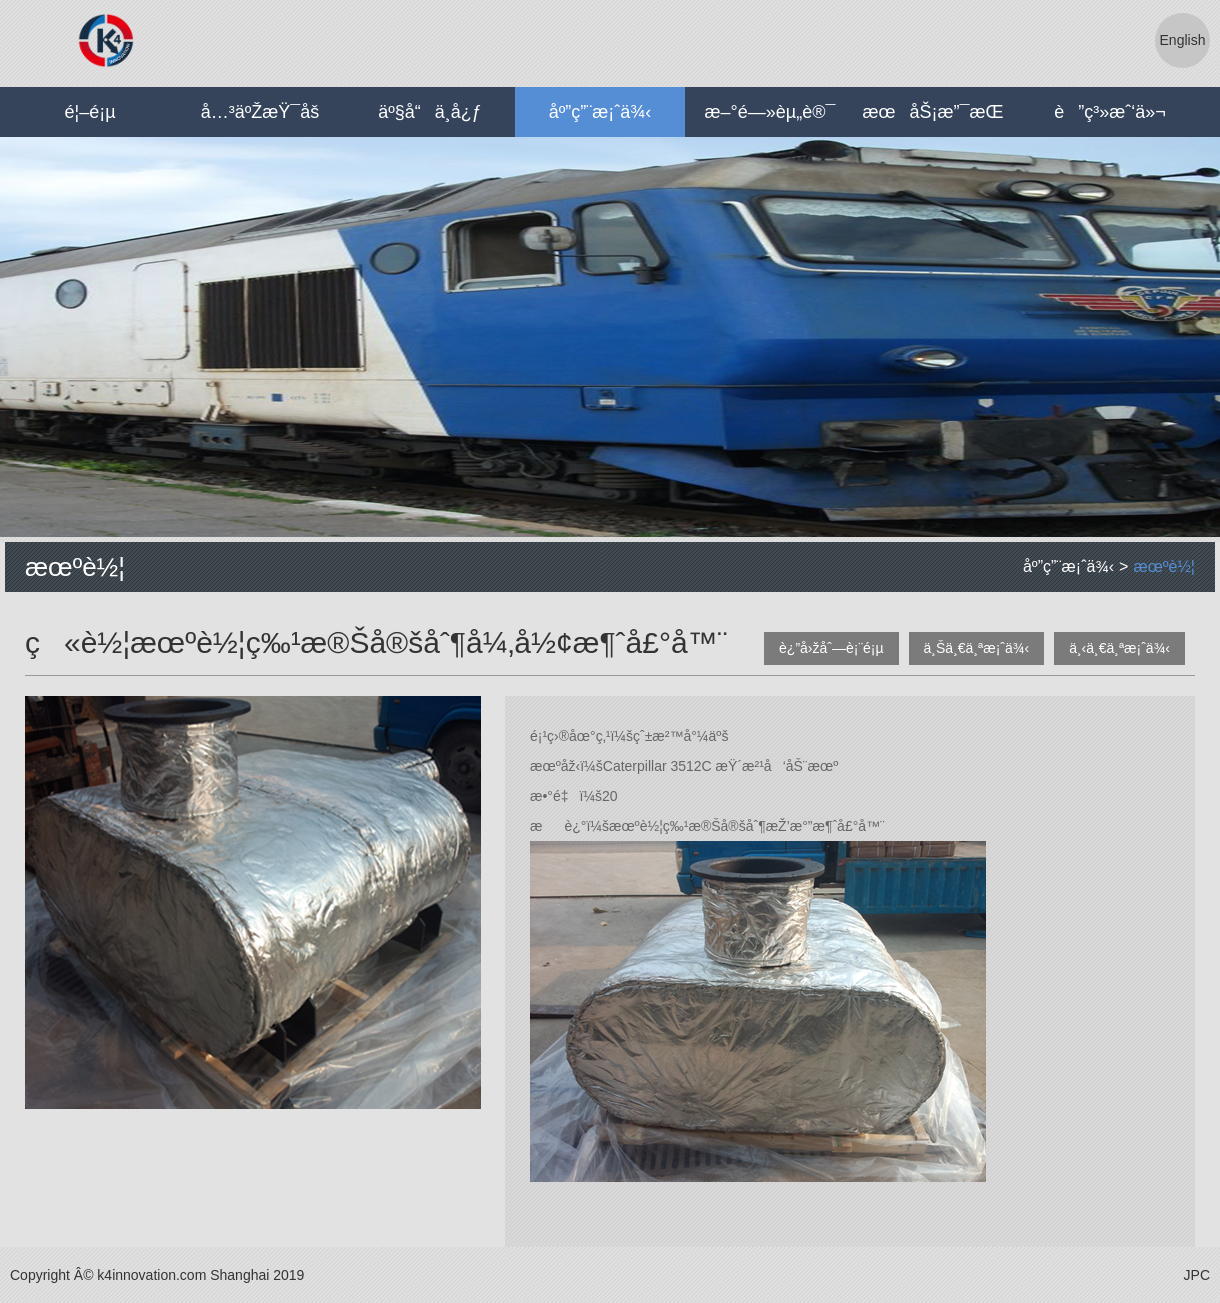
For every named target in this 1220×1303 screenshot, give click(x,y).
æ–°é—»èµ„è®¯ (770, 112)
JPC (1197, 1275)
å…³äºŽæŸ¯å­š (260, 112)
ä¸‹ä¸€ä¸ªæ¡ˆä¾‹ (1119, 648)
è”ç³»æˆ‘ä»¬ (1110, 112)
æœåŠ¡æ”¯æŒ (940, 112)
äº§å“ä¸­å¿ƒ (430, 112)
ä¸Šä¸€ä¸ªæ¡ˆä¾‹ (977, 648)
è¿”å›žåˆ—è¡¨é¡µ (831, 648)
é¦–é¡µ (89, 112)
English (1183, 40)
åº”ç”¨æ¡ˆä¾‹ (600, 112)
